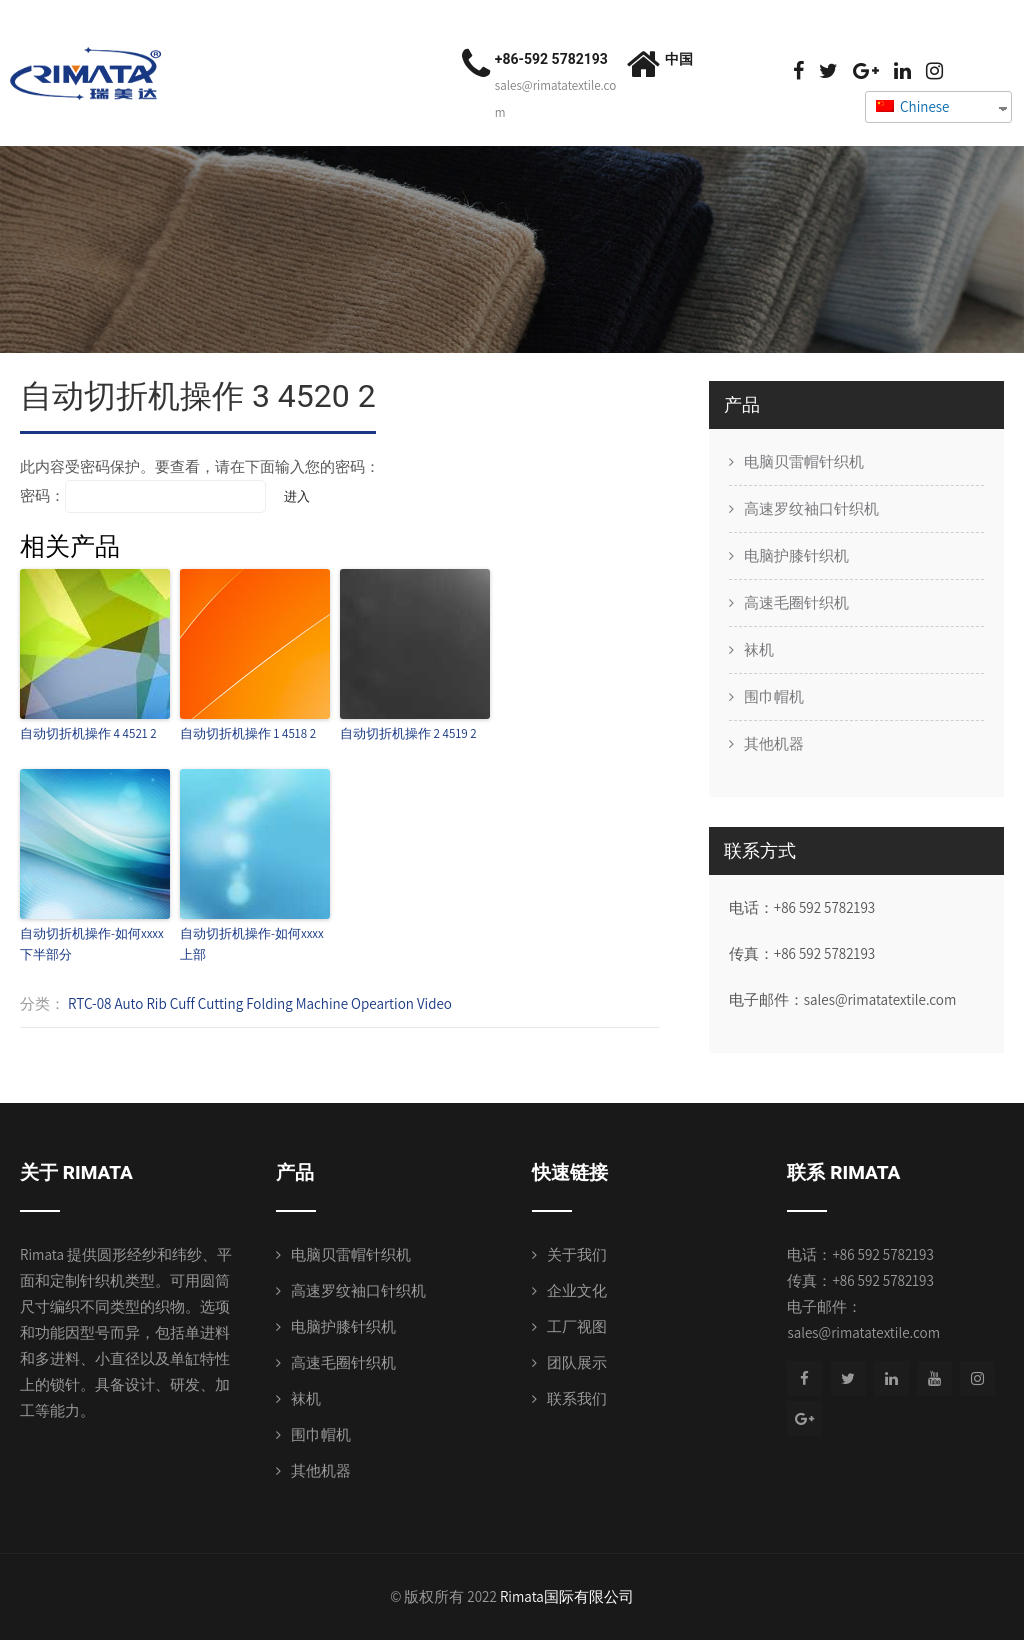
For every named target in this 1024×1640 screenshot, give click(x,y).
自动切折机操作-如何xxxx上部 (252, 944)
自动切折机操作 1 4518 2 (248, 733)
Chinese (912, 106)
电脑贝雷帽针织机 (804, 461)
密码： (143, 495)
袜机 (759, 649)
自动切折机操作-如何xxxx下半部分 (92, 944)
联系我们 (577, 1398)
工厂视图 (577, 1326)
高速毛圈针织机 (796, 602)
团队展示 (577, 1362)
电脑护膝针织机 (796, 555)
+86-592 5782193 (551, 59)
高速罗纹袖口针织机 (811, 508)
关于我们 (577, 1254)
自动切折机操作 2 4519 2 (408, 733)
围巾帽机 (774, 696)
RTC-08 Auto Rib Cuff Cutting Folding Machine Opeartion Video (260, 1003)
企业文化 (577, 1290)
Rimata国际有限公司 (567, 1596)
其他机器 (774, 743)
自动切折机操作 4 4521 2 (88, 733)
